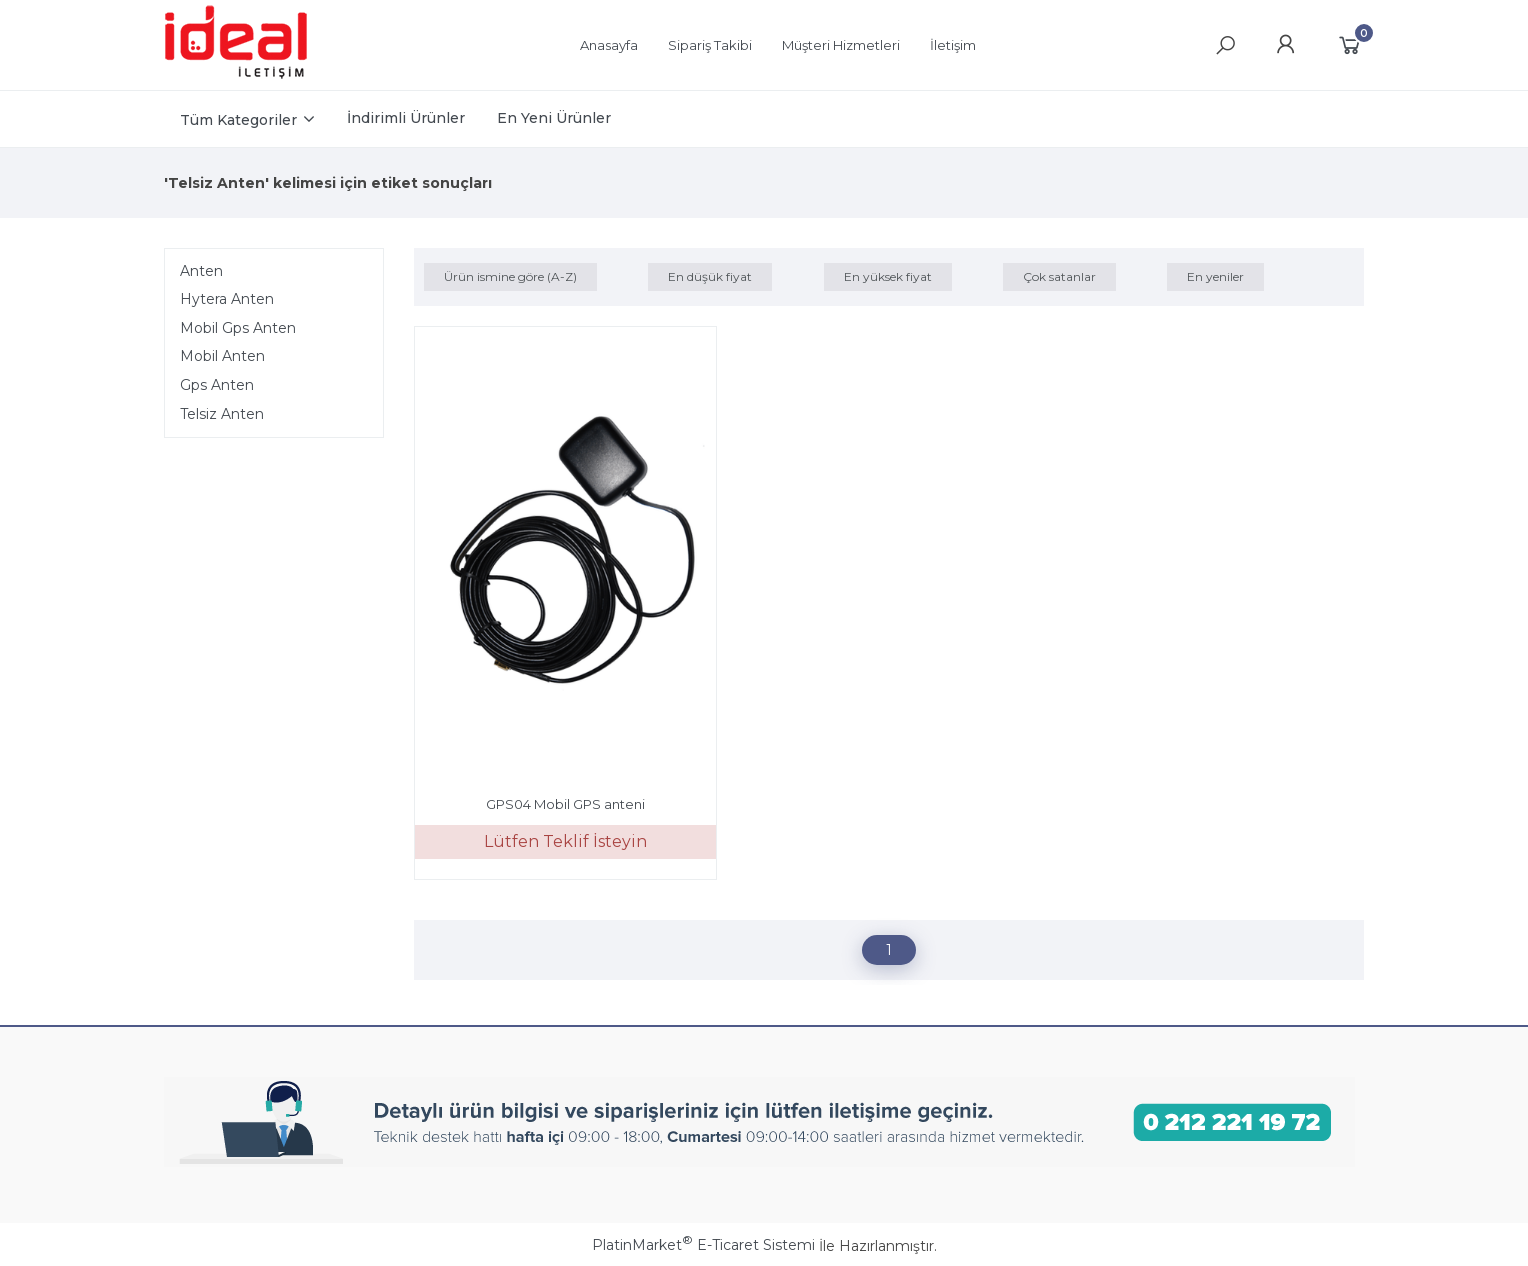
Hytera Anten (227, 299)
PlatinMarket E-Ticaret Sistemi (703, 1245)
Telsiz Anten (222, 414)
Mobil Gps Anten (238, 328)
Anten (201, 271)
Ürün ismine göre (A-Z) (510, 276)
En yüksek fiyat (888, 276)
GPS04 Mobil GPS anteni (565, 804)
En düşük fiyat (710, 276)
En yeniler (1215, 276)
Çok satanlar (1059, 276)
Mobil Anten (222, 356)
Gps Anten (217, 385)
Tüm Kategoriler (238, 120)
